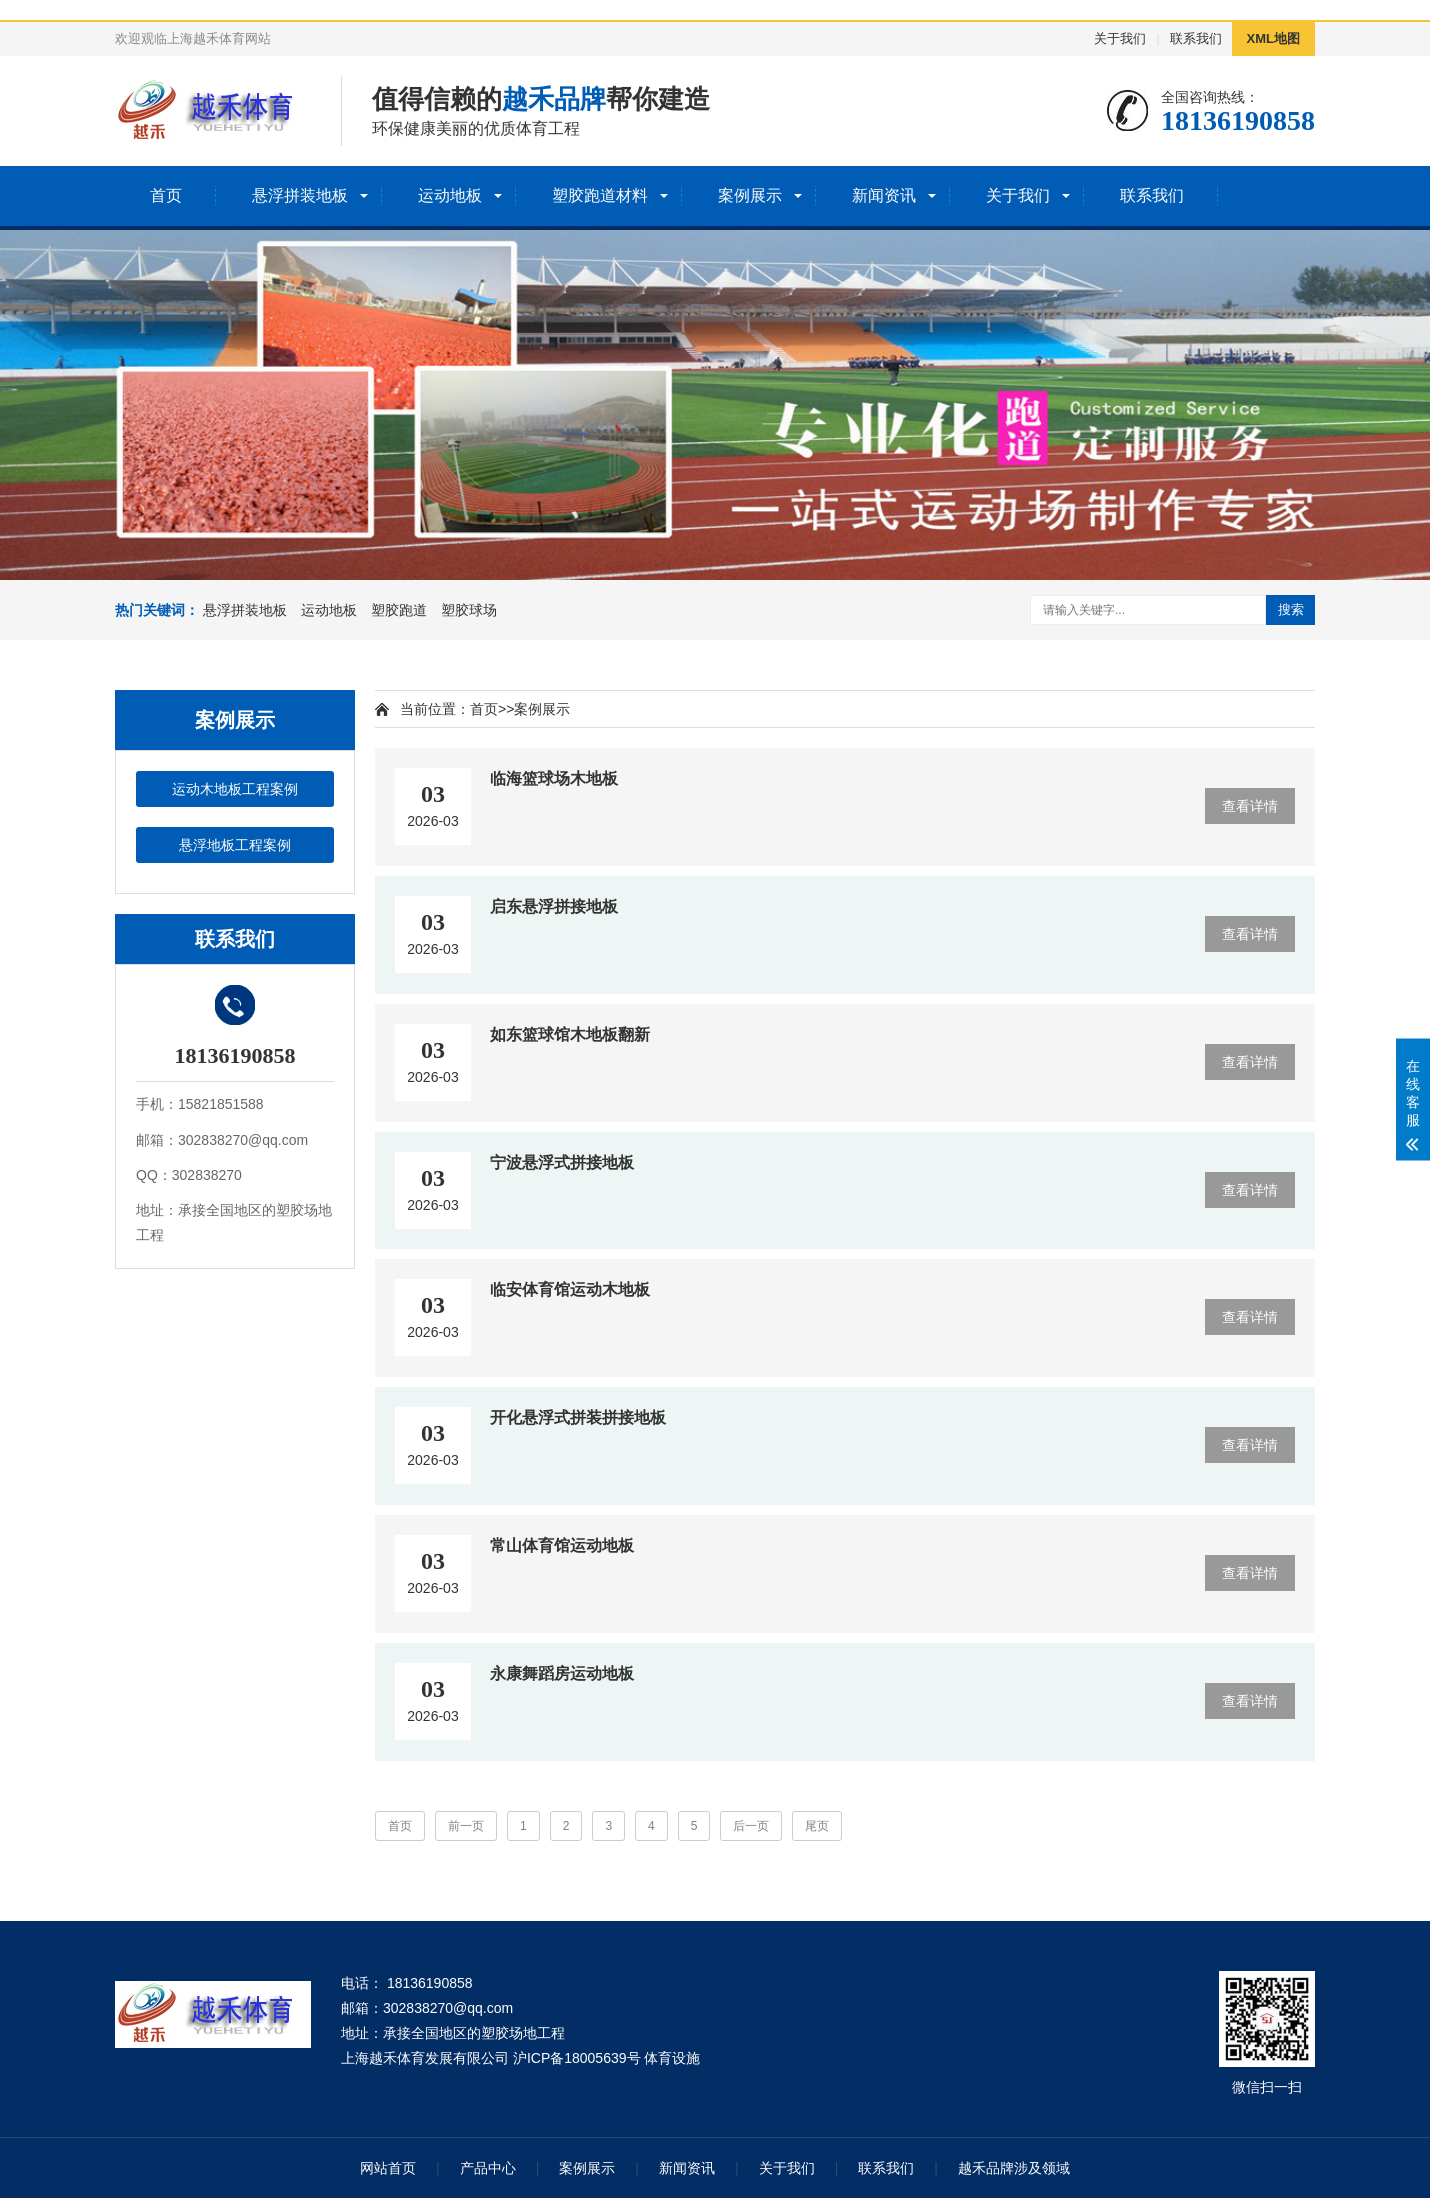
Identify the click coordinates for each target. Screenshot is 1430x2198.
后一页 (751, 1826)
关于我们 (1120, 38)
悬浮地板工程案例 (235, 845)
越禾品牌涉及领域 (1014, 2168)
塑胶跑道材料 (600, 195)
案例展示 (750, 195)
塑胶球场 (469, 610)
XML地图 (1273, 38)
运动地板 (450, 195)
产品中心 (488, 2168)
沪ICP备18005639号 (577, 2058)
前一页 (466, 1826)
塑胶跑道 (399, 610)
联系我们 (1196, 38)
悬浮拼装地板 (300, 195)
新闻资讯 (884, 195)
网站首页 (388, 2168)
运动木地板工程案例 (235, 789)
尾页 (817, 1826)
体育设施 (672, 2058)
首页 (166, 195)
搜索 (1291, 609)
